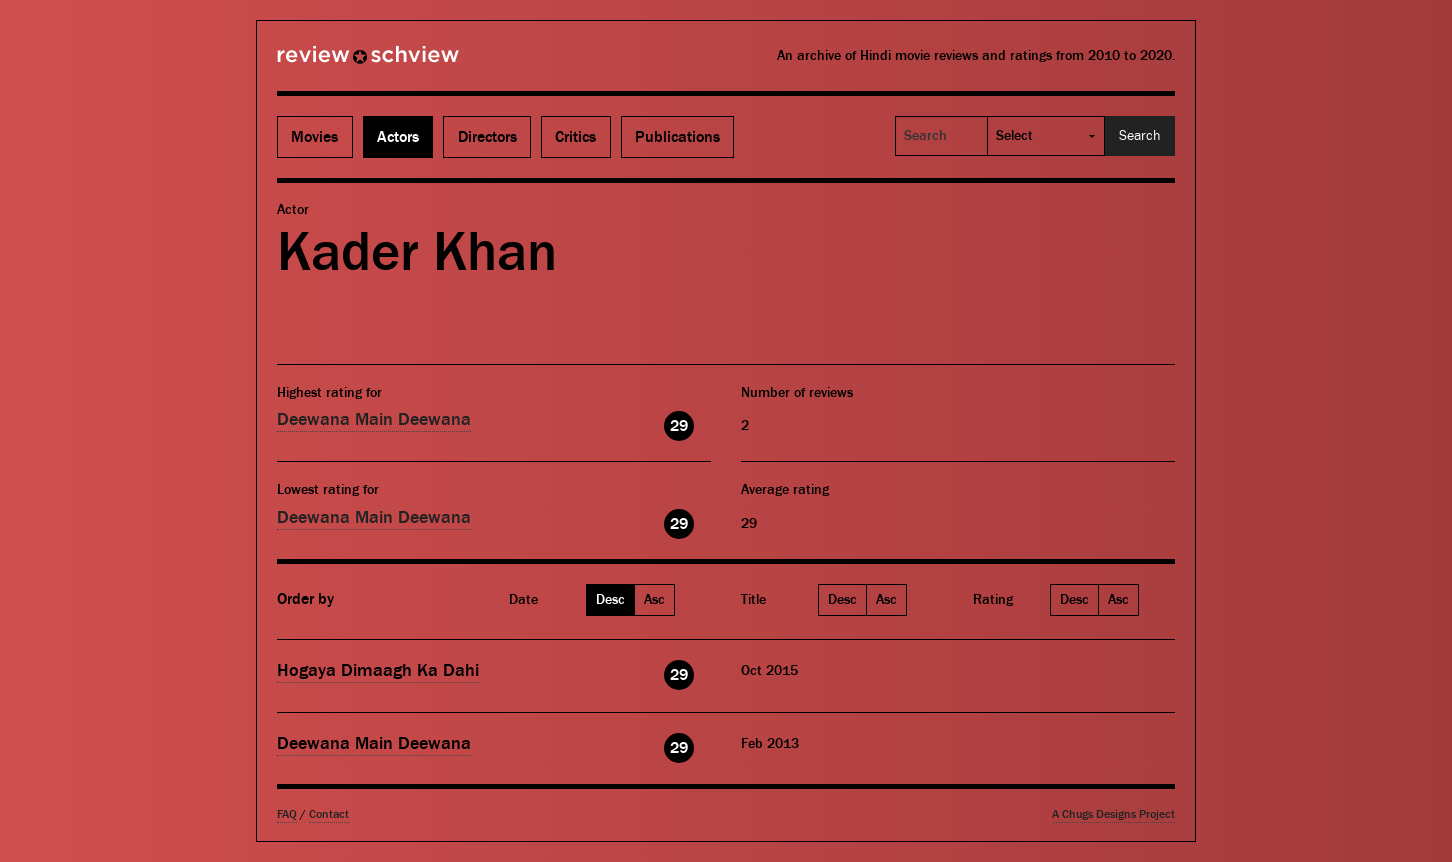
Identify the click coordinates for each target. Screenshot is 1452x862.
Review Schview (334, 63)
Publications (677, 137)
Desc (610, 600)
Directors (487, 137)
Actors (398, 137)
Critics (575, 137)
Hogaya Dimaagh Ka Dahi (378, 670)
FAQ (287, 814)
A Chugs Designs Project (1113, 814)
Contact (329, 814)
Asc (654, 600)
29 (679, 426)
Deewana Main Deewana (374, 419)
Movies (314, 137)
